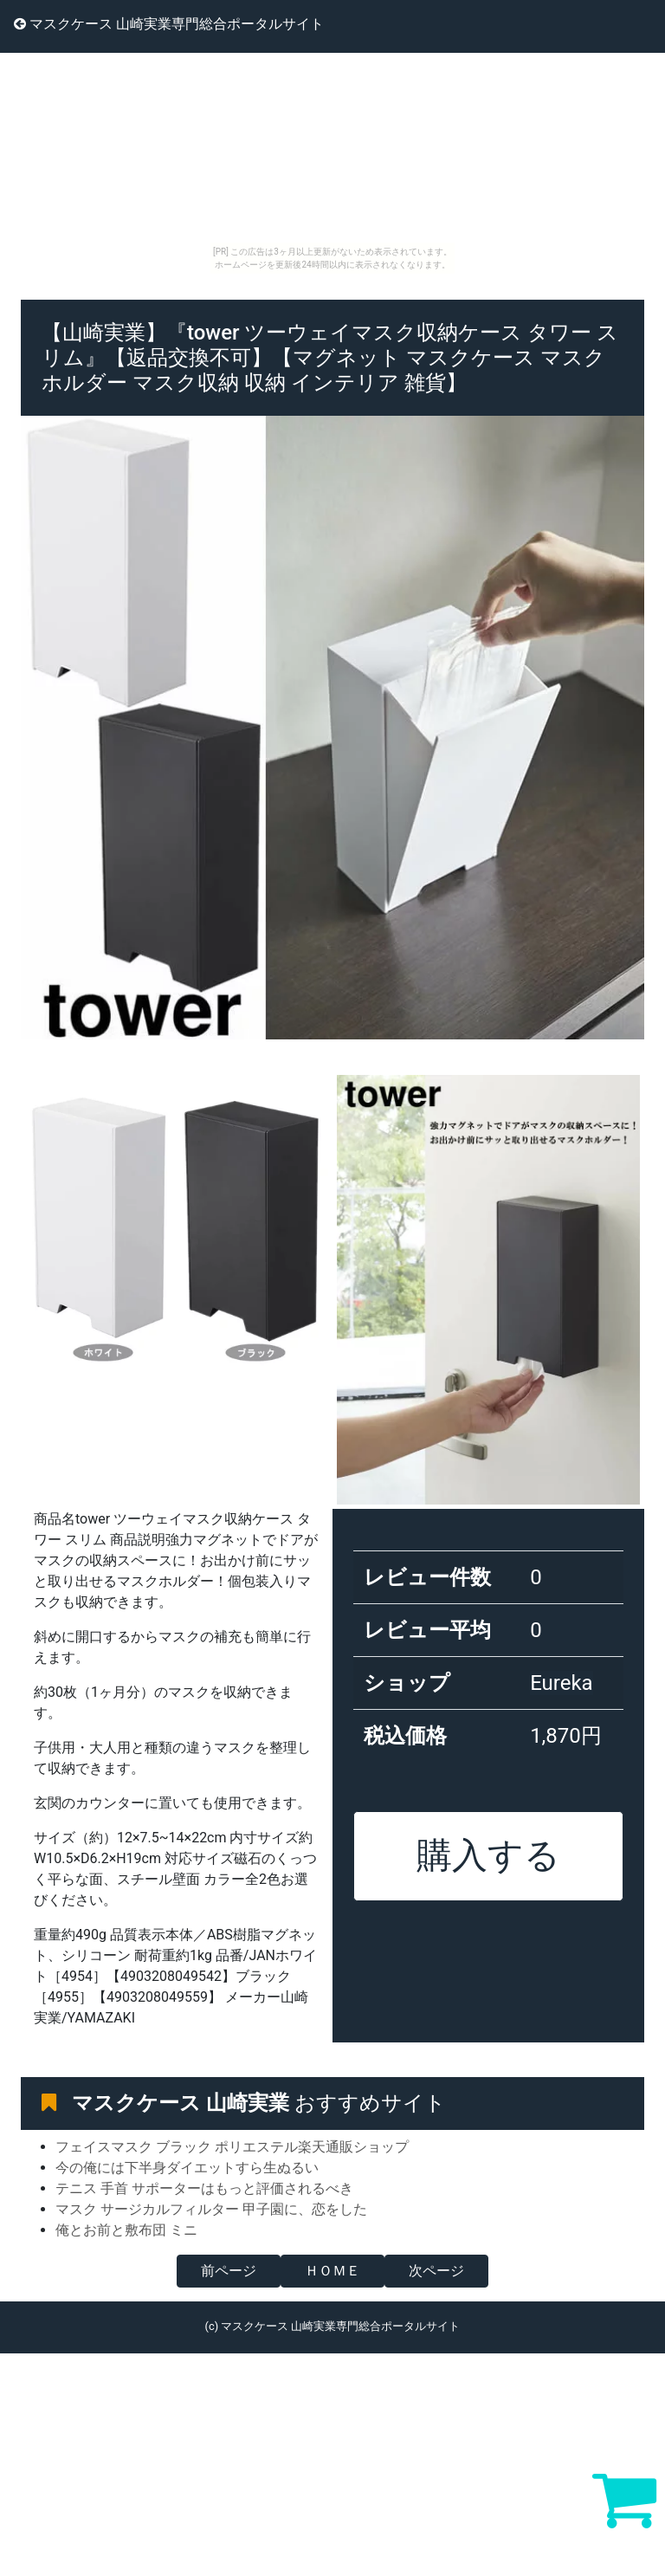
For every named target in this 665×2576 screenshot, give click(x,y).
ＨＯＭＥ (332, 2270)
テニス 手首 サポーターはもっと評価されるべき (204, 2188)
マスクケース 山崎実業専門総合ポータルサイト (169, 24)
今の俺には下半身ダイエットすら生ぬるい (187, 2167)
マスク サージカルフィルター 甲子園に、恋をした (211, 2209)
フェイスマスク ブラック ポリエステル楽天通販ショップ (232, 2147)
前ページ (228, 2270)
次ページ (436, 2270)
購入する (488, 1855)
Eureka (561, 1683)
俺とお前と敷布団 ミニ (126, 2230)
